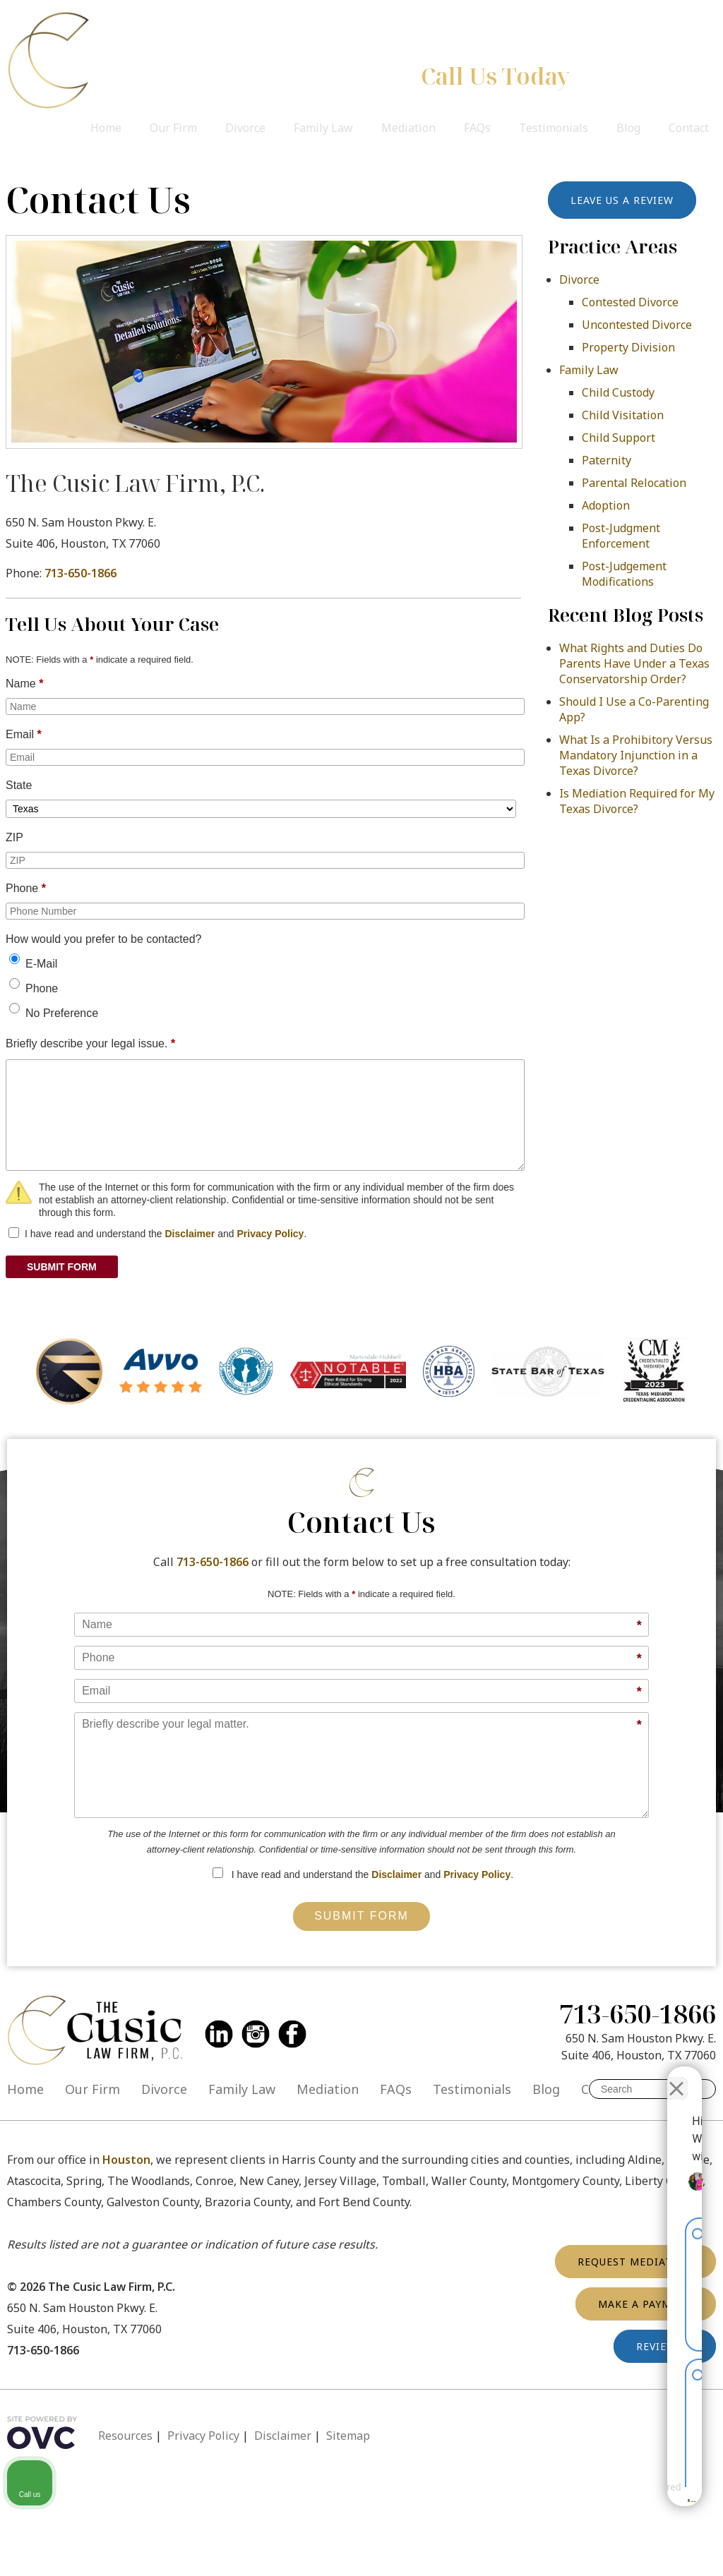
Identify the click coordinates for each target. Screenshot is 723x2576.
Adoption (606, 505)
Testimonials (553, 128)
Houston (126, 2159)
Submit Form (361, 1916)
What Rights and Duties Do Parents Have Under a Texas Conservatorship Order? (634, 663)
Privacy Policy (270, 1233)
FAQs (477, 128)
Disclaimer (190, 1233)
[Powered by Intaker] (602, 2497)
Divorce (245, 128)
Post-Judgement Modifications (624, 573)
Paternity (606, 460)
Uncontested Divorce (637, 324)
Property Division (628, 347)
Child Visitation (623, 415)
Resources (125, 2435)
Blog (628, 128)
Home (105, 128)
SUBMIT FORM (62, 1266)
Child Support (618, 437)
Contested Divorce (630, 302)
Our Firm (173, 128)
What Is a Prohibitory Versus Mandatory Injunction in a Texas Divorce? (635, 755)
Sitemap (348, 2435)
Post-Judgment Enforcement (621, 535)
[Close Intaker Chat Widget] (676, 2076)
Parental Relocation (634, 482)
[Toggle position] (646, 2076)
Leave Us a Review (622, 200)
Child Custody (618, 392)
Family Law (323, 128)
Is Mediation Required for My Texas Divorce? (637, 801)
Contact (689, 128)
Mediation (408, 128)
